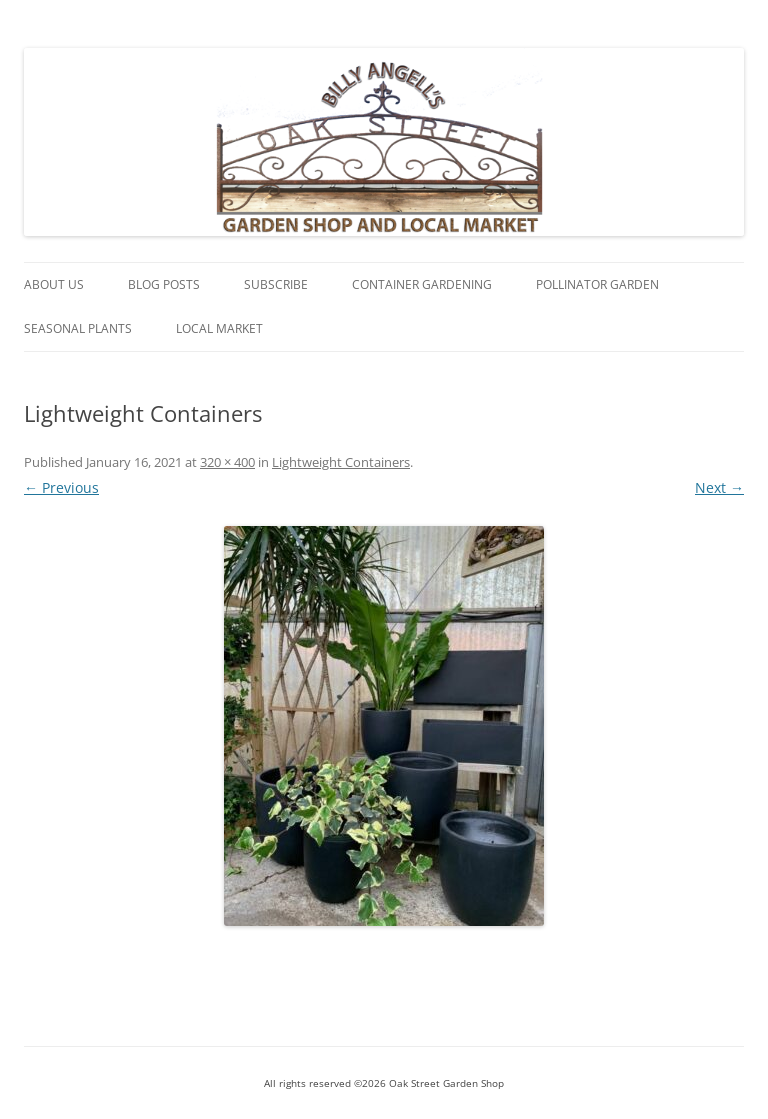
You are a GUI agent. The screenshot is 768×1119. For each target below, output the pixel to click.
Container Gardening (422, 284)
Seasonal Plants (78, 328)
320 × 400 (227, 462)
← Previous (61, 487)
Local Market (219, 328)
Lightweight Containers (341, 462)
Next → (719, 487)
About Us (54, 284)
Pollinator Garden (597, 284)
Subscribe (276, 284)
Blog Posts (164, 284)
